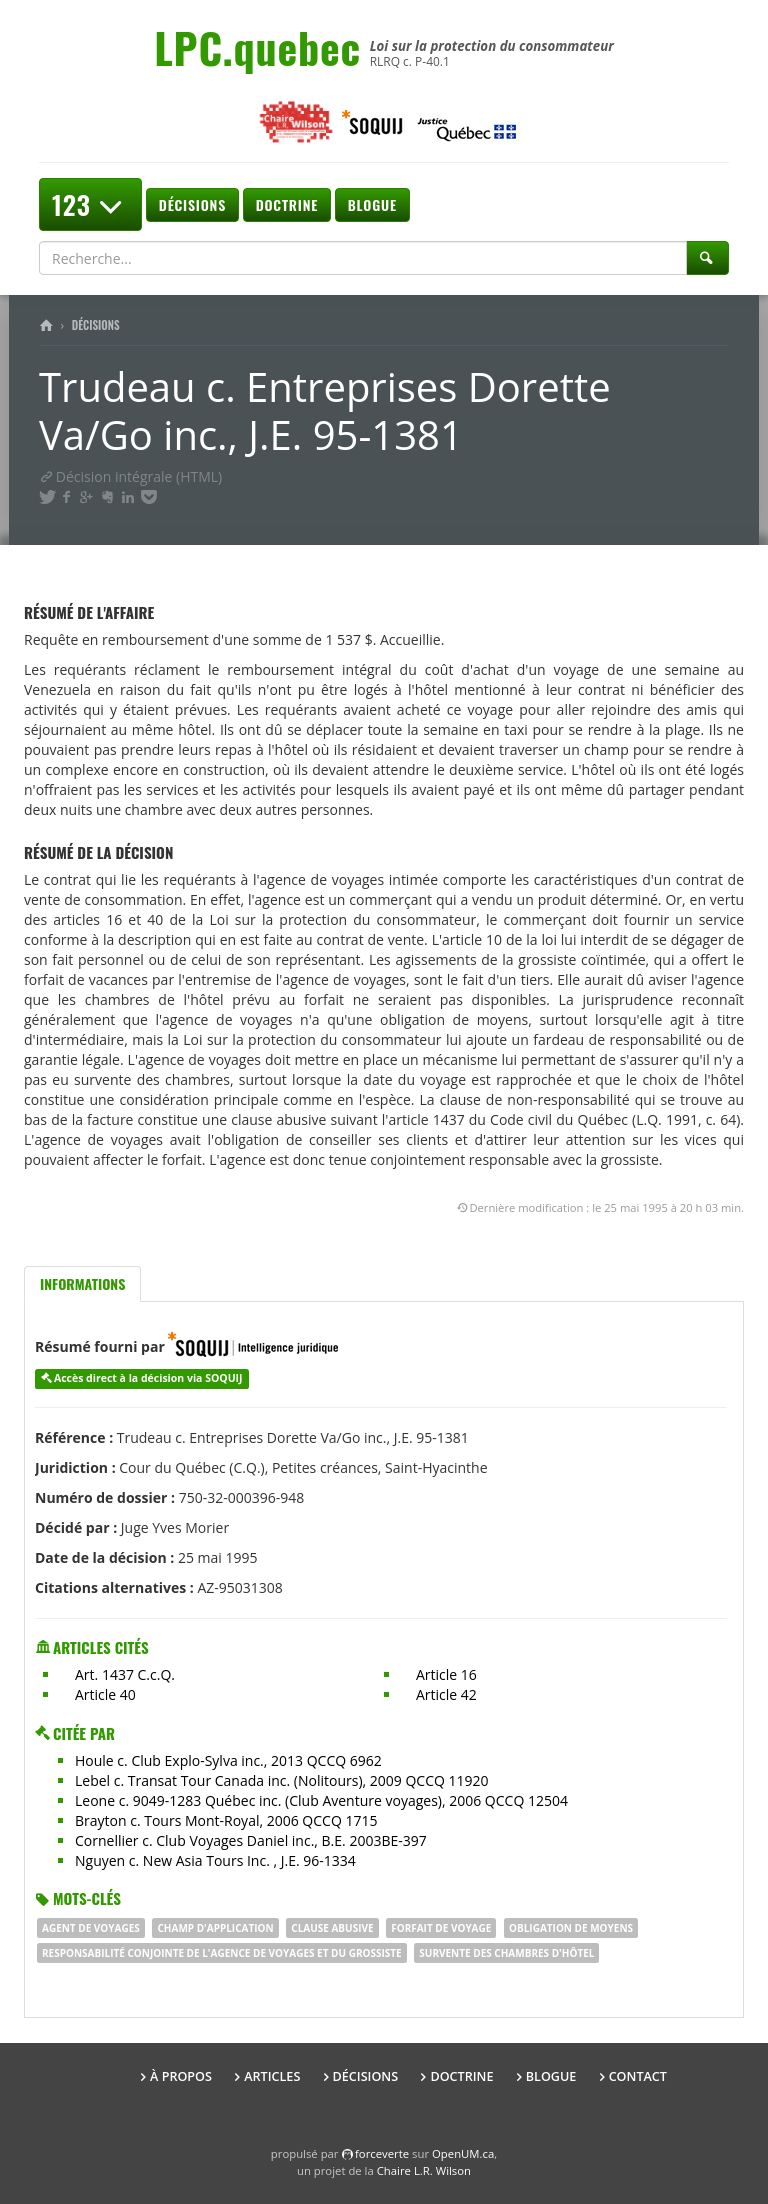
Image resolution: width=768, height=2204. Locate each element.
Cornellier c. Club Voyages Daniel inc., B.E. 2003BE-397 (251, 1840)
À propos (181, 2076)
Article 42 (446, 1694)
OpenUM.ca (463, 2153)
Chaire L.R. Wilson (424, 2170)
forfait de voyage (441, 1928)
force (382, 2153)
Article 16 (446, 1674)
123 (90, 204)
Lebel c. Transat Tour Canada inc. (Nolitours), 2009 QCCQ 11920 (282, 1780)
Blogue (372, 204)
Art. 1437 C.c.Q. (125, 1674)
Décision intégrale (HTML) (130, 476)
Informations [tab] (82, 1283)
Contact (638, 2076)
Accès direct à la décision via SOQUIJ (148, 1378)
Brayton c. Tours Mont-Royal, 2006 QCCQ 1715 (226, 1820)
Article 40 (105, 1694)
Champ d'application (215, 1928)
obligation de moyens (571, 1928)
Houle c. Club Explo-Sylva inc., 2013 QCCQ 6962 (228, 1760)
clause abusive (332, 1928)
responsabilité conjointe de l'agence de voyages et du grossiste (222, 1953)
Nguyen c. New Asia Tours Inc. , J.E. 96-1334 (215, 1860)
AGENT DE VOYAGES (91, 1928)
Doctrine (287, 204)
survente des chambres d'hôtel (506, 1953)
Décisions (192, 204)
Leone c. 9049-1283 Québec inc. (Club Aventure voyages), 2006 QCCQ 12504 (321, 1800)
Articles (272, 2076)
